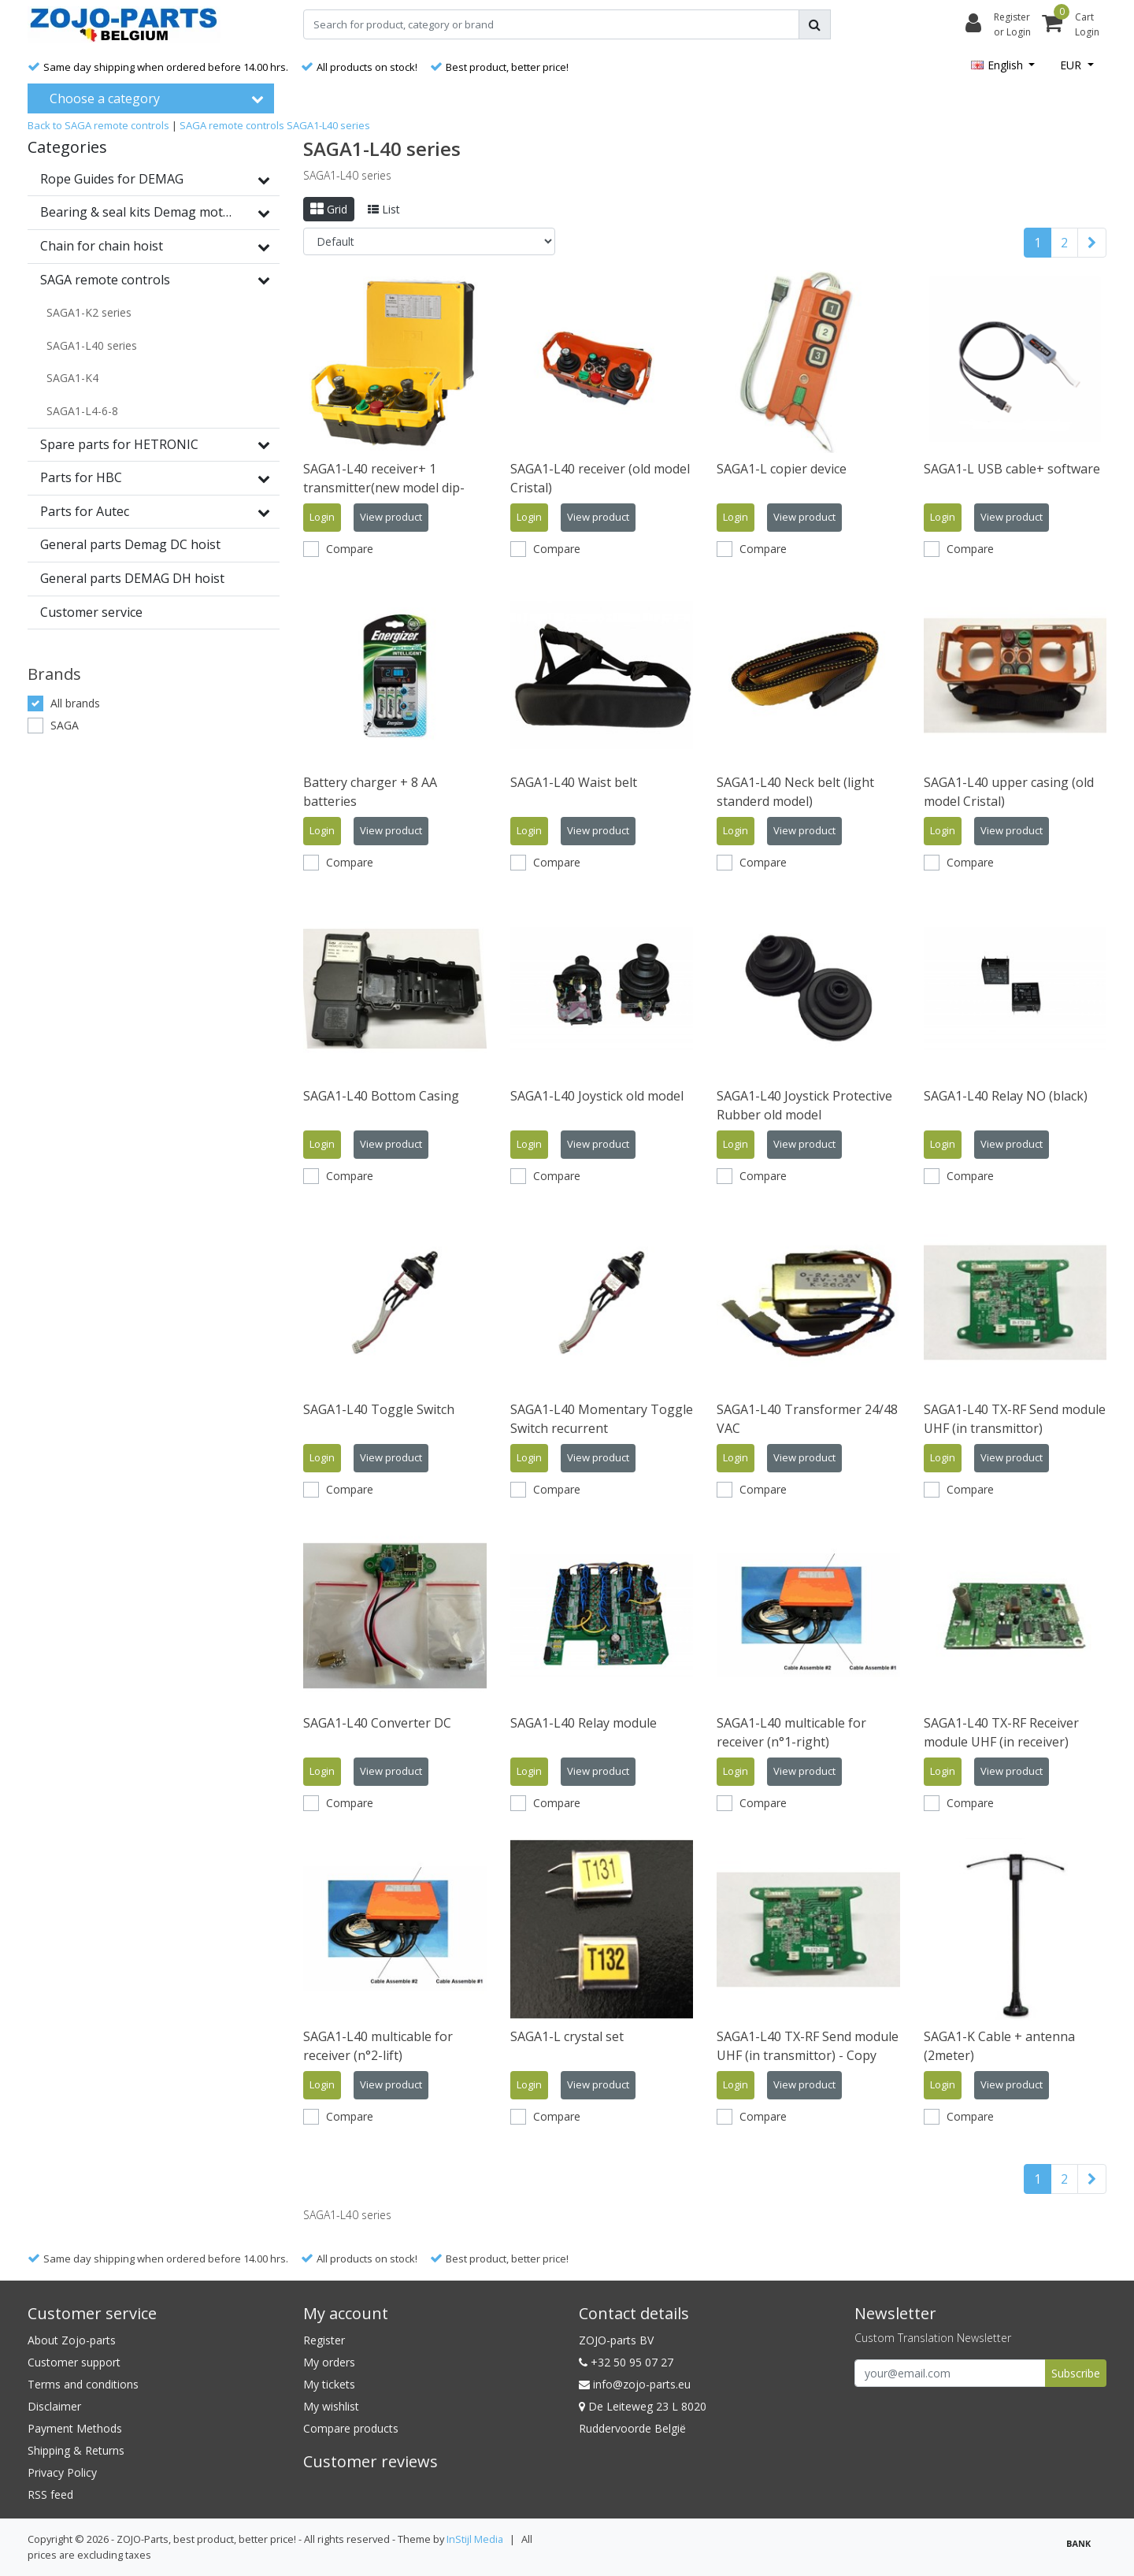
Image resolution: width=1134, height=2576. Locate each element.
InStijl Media (475, 2539)
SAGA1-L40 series (328, 125)
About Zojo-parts (72, 2340)
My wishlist (331, 2406)
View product (391, 517)
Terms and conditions (83, 2384)
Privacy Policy (62, 2472)
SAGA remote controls (232, 125)
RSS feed (50, 2494)
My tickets (329, 2384)
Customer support (74, 2362)
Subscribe (1075, 2373)
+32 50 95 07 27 (626, 2362)
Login (322, 517)
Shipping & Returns (76, 2450)
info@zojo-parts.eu (635, 2384)
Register (324, 2340)
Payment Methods (75, 2428)
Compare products (350, 2428)
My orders (329, 2362)
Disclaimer (54, 2406)
